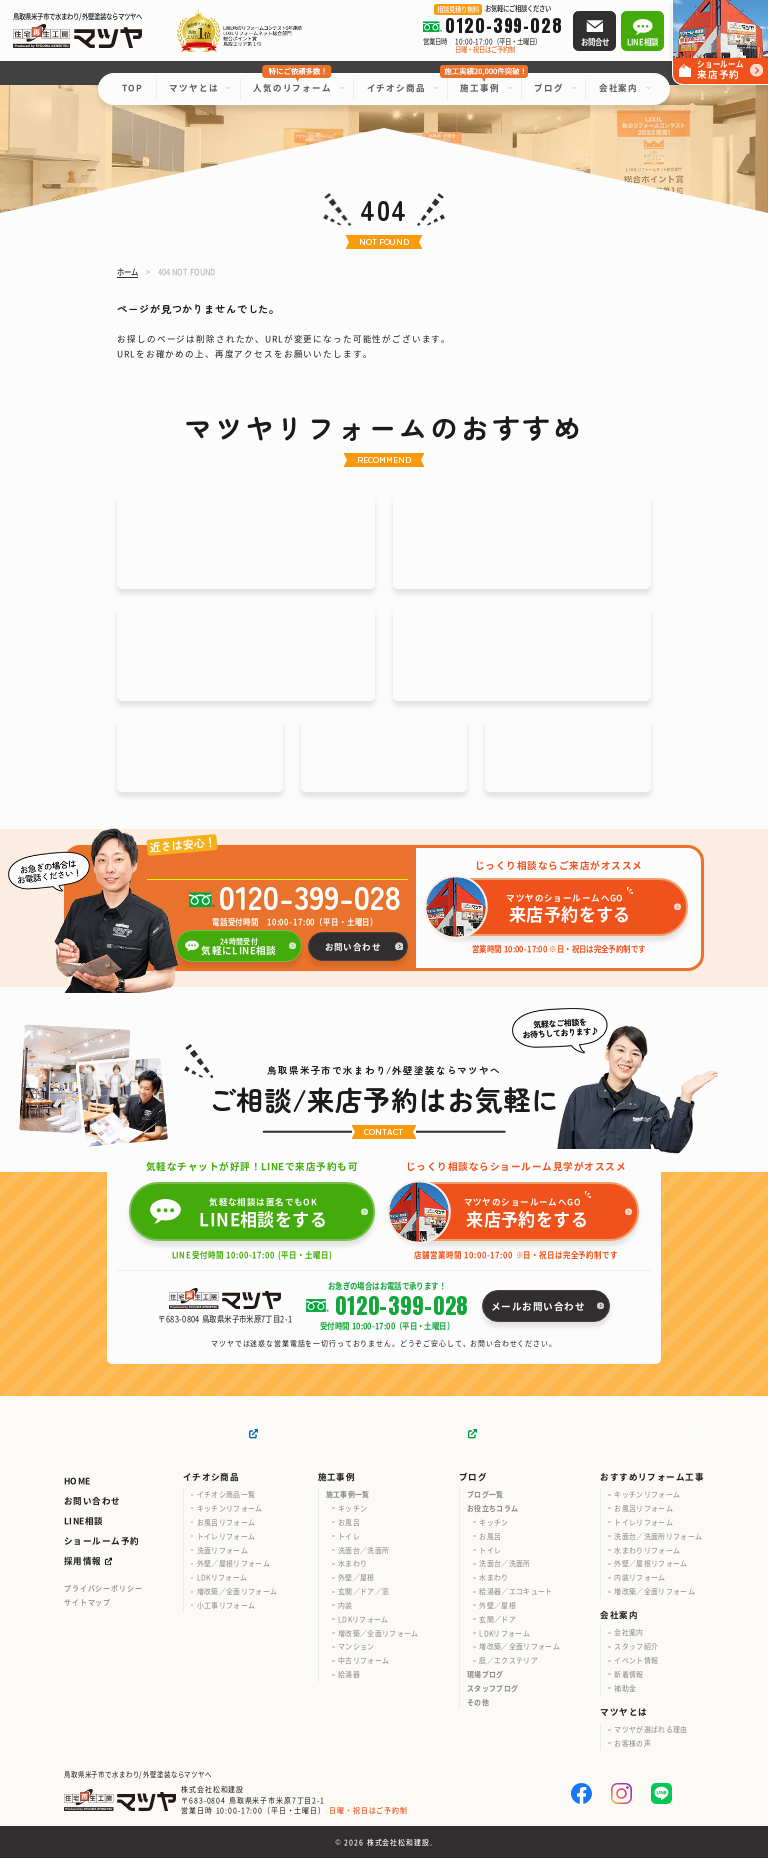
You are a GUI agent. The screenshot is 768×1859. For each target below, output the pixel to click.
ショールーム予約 (101, 1541)
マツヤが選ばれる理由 (650, 1730)
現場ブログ (485, 1675)
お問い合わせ (92, 1501)
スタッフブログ (492, 1689)
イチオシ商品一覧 (226, 1495)
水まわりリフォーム (647, 1551)
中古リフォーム (363, 1661)
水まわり (352, 1565)
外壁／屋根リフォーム (233, 1565)
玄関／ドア (497, 1620)
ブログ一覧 (485, 1495)
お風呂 (349, 1523)
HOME (77, 1481)
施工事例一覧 (348, 1495)
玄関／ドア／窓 (363, 1592)
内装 (345, 1606)
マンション (356, 1648)
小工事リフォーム (226, 1606)
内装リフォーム (639, 1578)
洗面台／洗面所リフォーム (658, 1537)
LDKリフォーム (222, 1578)
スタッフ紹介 (636, 1647)
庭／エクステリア (508, 1661)
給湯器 (349, 1675)
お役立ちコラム (492, 1509)
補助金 (625, 1689)
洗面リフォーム (222, 1551)
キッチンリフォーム (230, 1509)
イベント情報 (636, 1661)
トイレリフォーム (226, 1537)
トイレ (349, 1537)
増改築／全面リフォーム (237, 1592)
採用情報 (83, 1562)
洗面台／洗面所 (363, 1551)
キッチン (352, 1509)
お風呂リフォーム (226, 1523)
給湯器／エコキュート (515, 1592)
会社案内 (628, 1634)
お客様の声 (632, 1744)
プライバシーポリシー (103, 1589)
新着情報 (628, 1675)
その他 (478, 1703)
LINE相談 (84, 1521)
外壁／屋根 (356, 1578)
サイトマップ (87, 1603)
